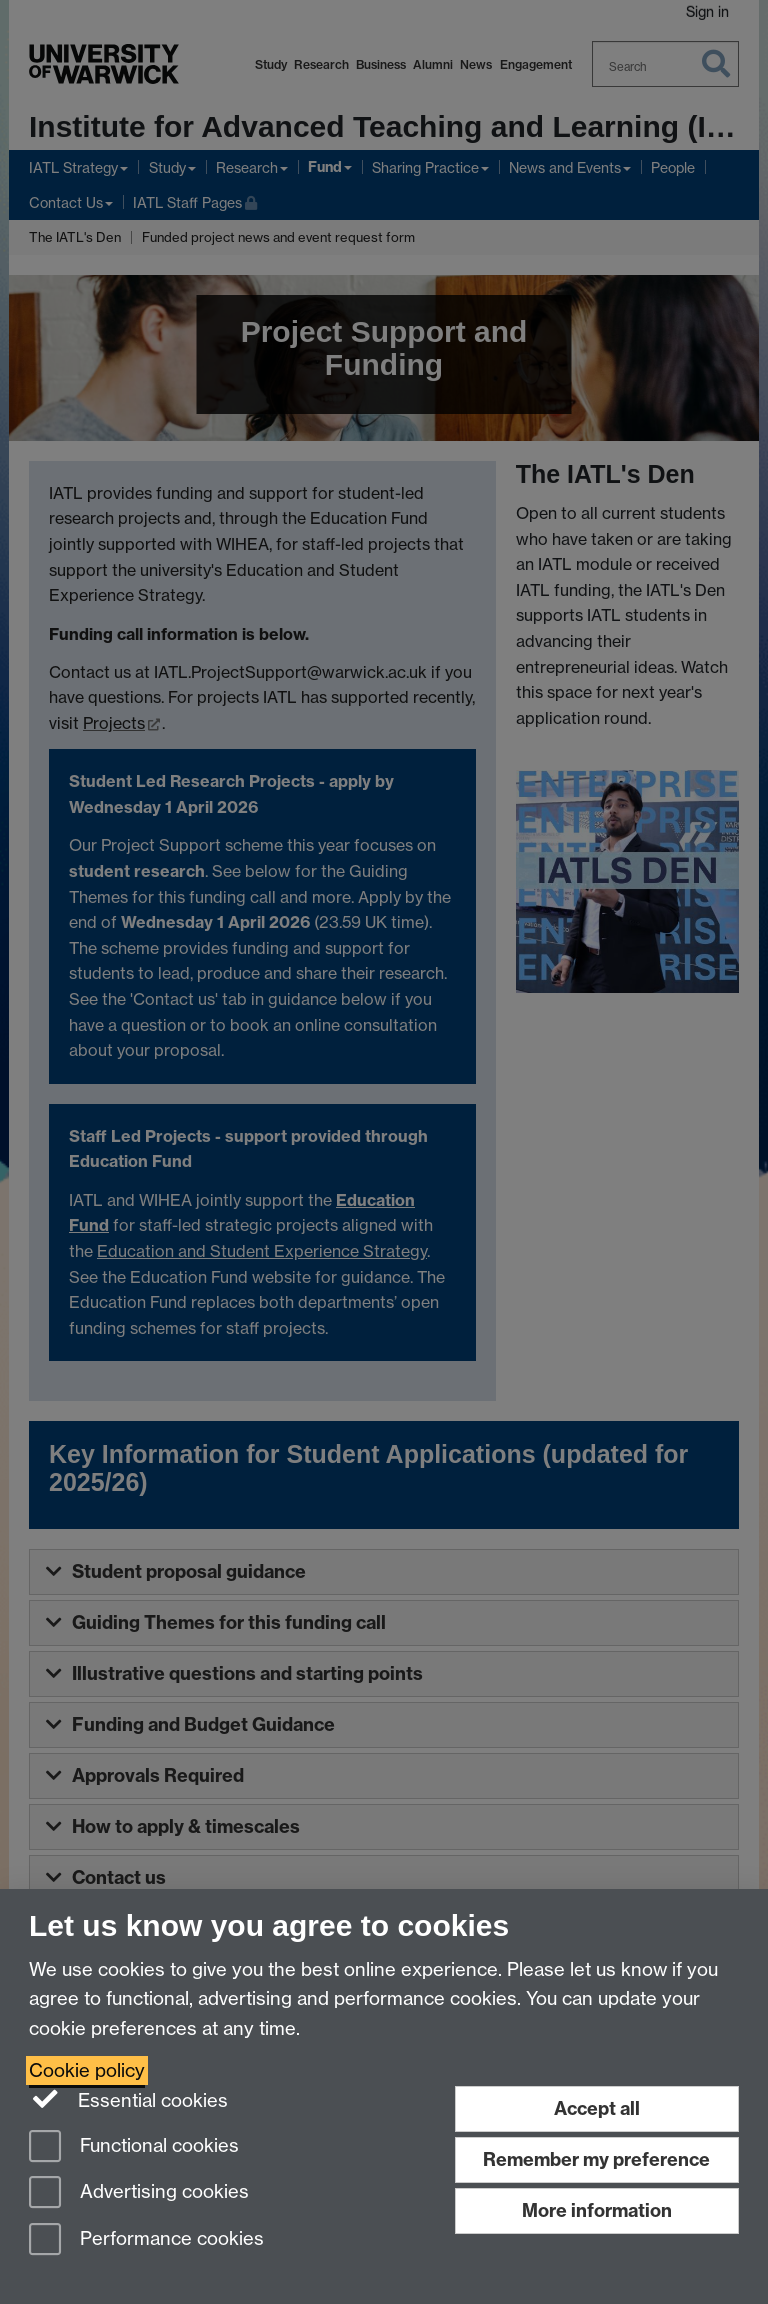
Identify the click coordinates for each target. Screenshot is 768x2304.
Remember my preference (596, 2159)
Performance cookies (146, 2240)
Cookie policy (87, 2070)
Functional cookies (134, 2147)
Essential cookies (128, 2099)
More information (597, 2210)
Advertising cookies (139, 2193)
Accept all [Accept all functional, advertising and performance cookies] (597, 2108)
